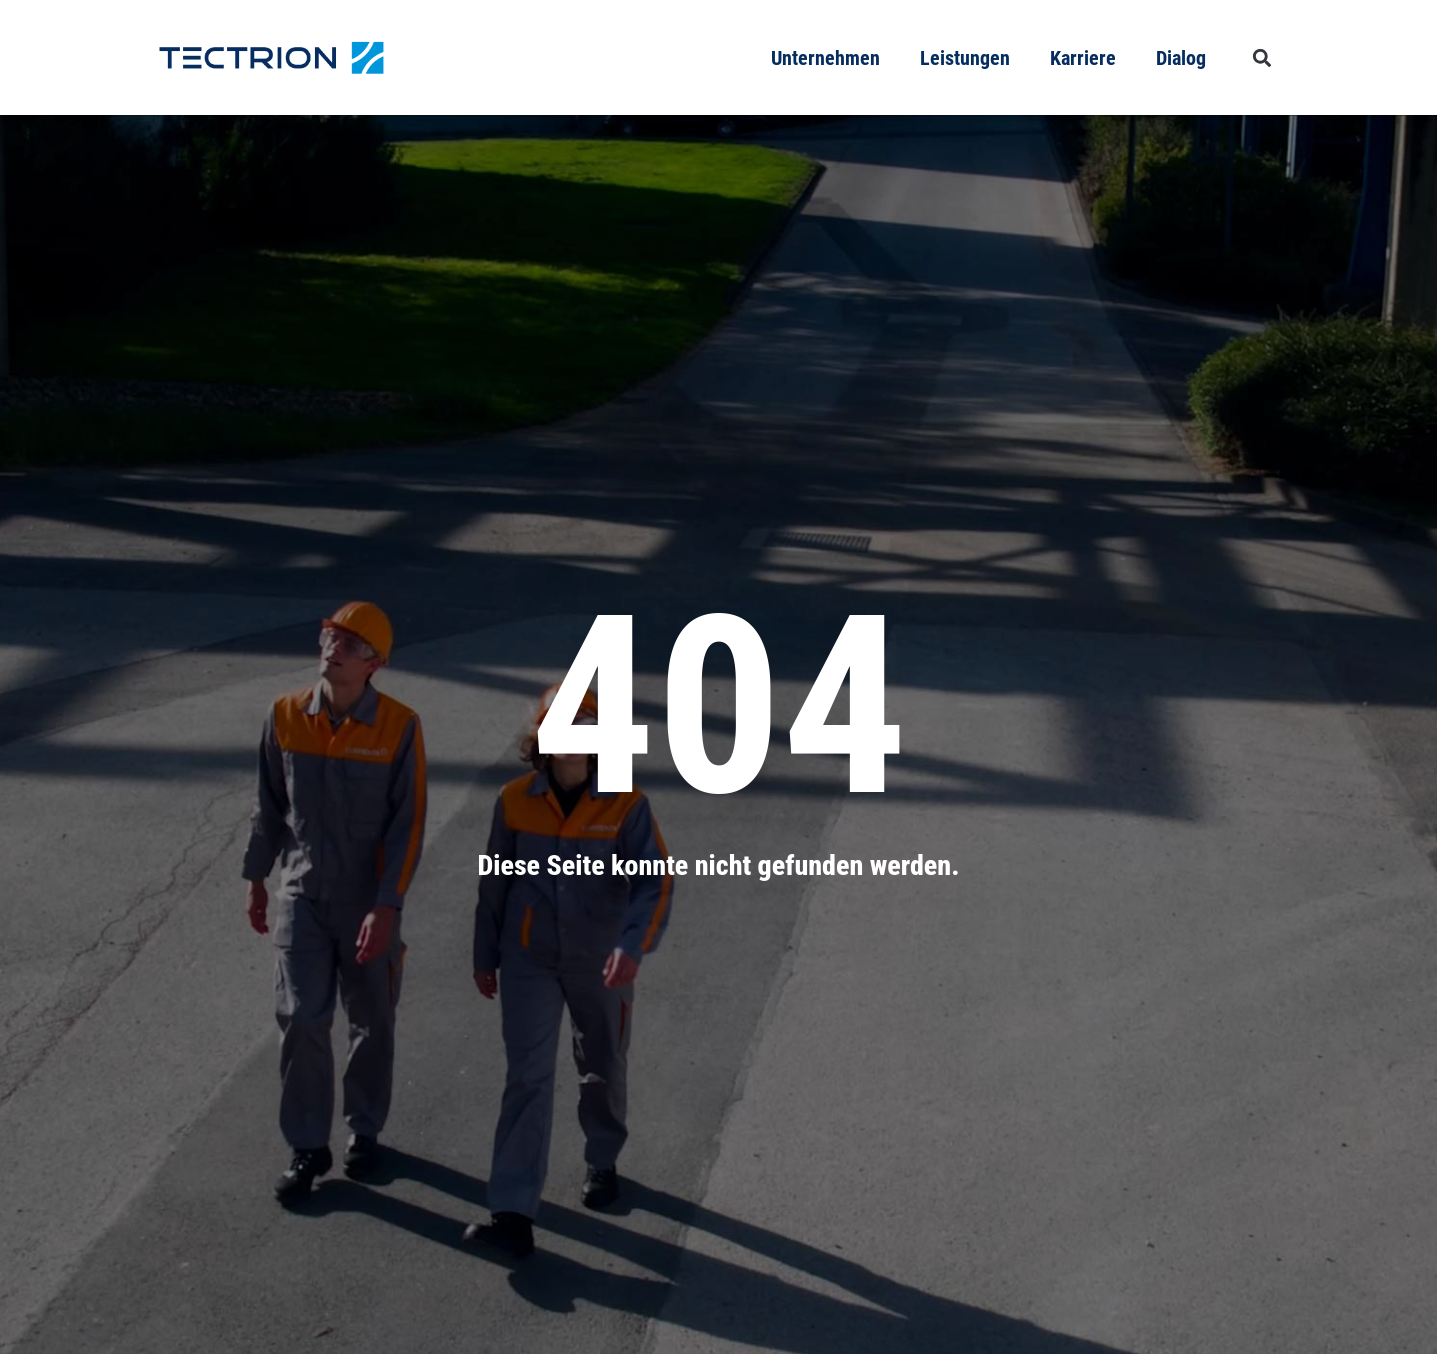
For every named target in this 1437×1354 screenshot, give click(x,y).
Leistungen (965, 58)
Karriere (1083, 58)
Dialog (1181, 58)
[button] (1262, 57)
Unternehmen (825, 58)
